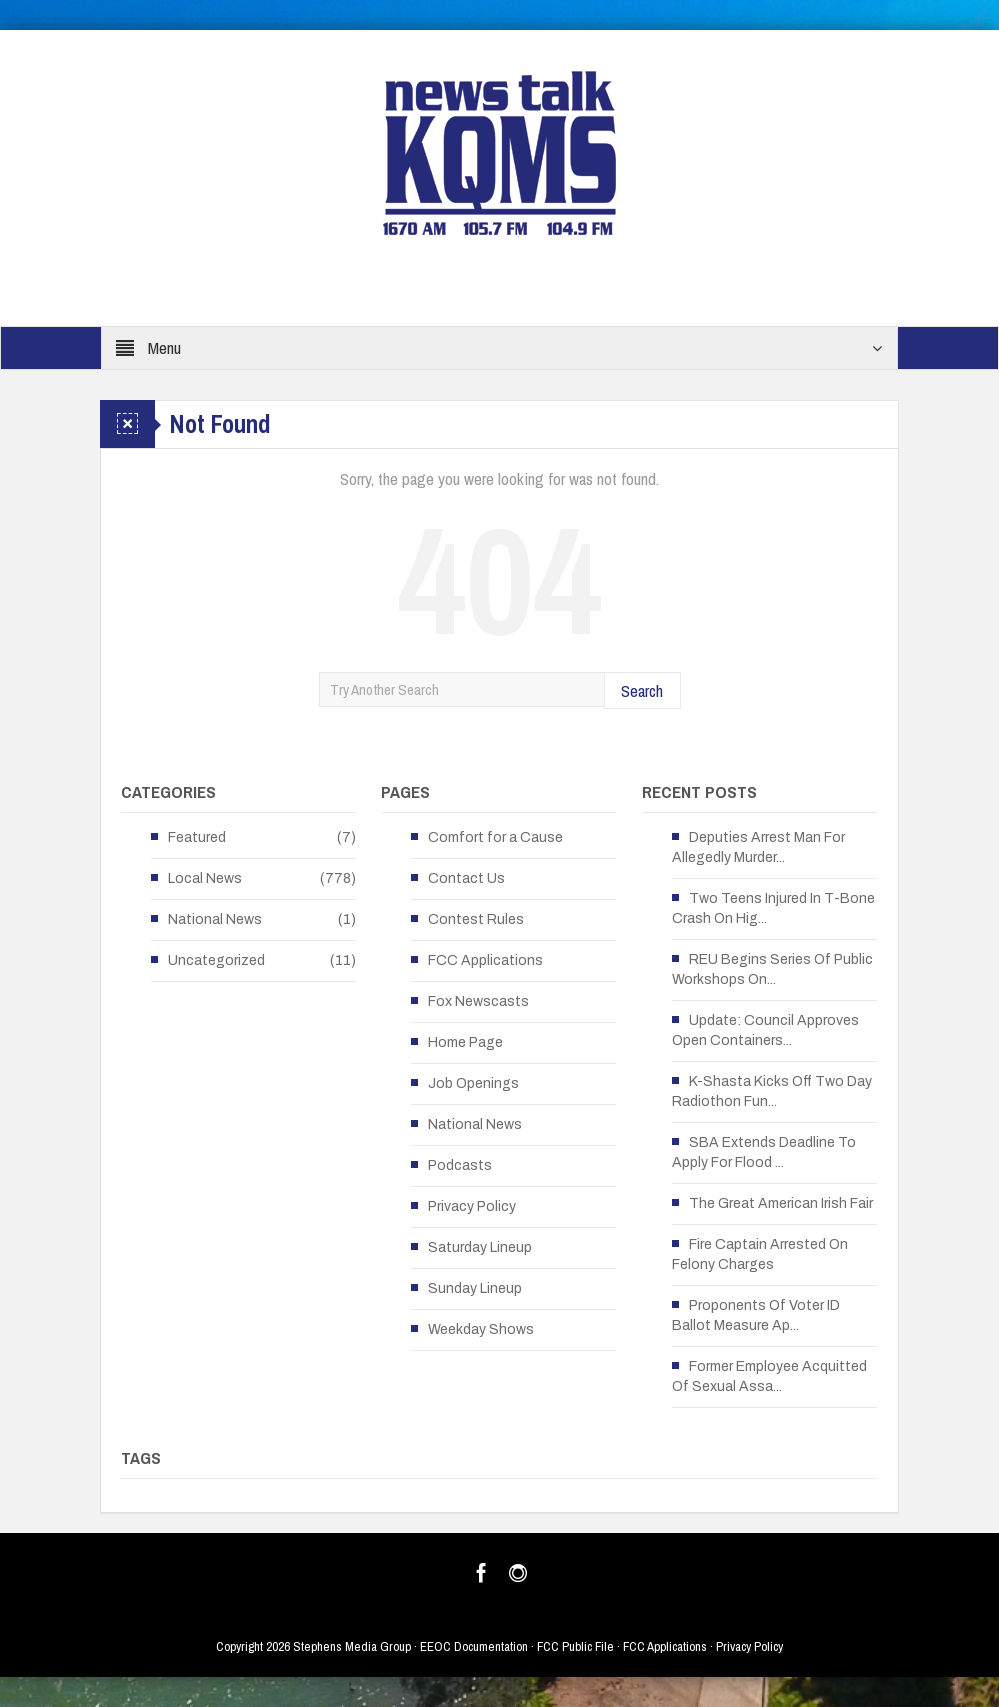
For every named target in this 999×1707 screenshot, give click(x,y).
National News (215, 919)
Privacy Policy (472, 1206)
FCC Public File (575, 1646)
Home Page (465, 1042)
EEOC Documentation (474, 1646)
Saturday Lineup (480, 1247)
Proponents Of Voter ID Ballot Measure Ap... (756, 1315)
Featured (197, 837)
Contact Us (466, 878)
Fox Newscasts (478, 1001)
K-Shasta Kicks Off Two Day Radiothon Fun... (772, 1091)
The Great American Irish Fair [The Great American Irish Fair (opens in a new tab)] (781, 1203)
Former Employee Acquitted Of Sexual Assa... (769, 1376)
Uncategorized (216, 960)
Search (642, 690)
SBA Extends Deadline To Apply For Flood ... (764, 1152)
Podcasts (460, 1165)
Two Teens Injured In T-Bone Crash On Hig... (773, 908)
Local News (205, 878)
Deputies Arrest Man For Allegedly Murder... (758, 847)
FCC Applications (485, 960)
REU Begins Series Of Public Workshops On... (772, 969)
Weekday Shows (481, 1329)
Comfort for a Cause (495, 837)
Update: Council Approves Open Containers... (765, 1030)
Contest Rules (476, 919)
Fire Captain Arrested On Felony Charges (760, 1254)
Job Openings (473, 1083)
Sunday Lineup (475, 1288)
